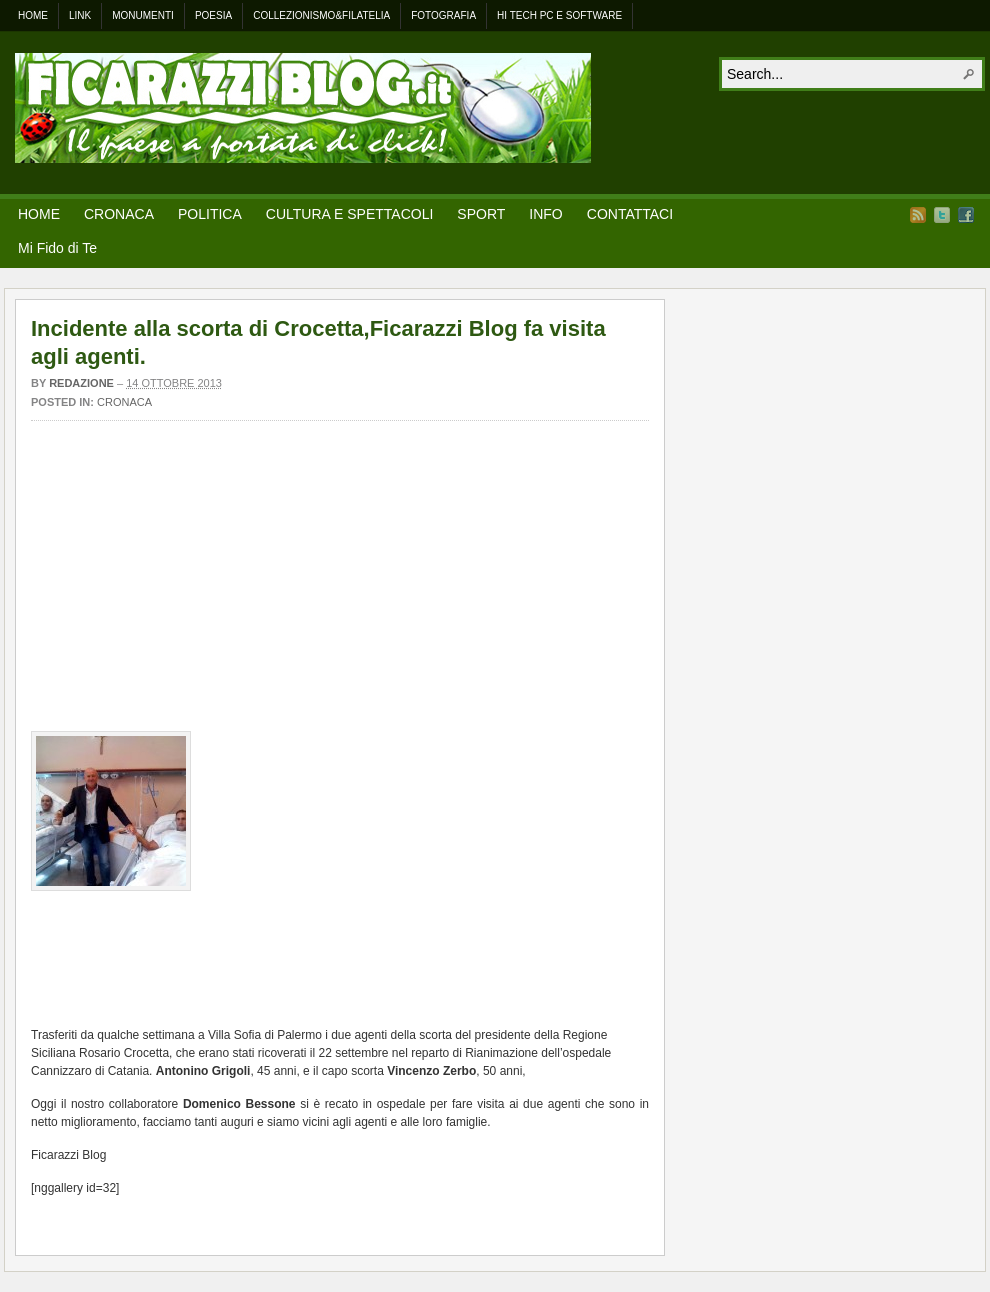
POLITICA (210, 214)
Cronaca (124, 402)
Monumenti (143, 15)
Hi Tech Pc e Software (559, 15)
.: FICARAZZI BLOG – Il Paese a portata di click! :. (303, 108)
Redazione (81, 383)
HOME (39, 214)
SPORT (481, 214)
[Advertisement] (340, 581)
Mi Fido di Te (57, 248)
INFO (545, 214)
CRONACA (119, 214)
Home (33, 15)
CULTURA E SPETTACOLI (350, 214)
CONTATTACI (630, 214)
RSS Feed (918, 215)
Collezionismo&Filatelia (321, 15)
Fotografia (443, 15)
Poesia (213, 15)
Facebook (966, 215)
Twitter (942, 215)
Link (80, 15)
